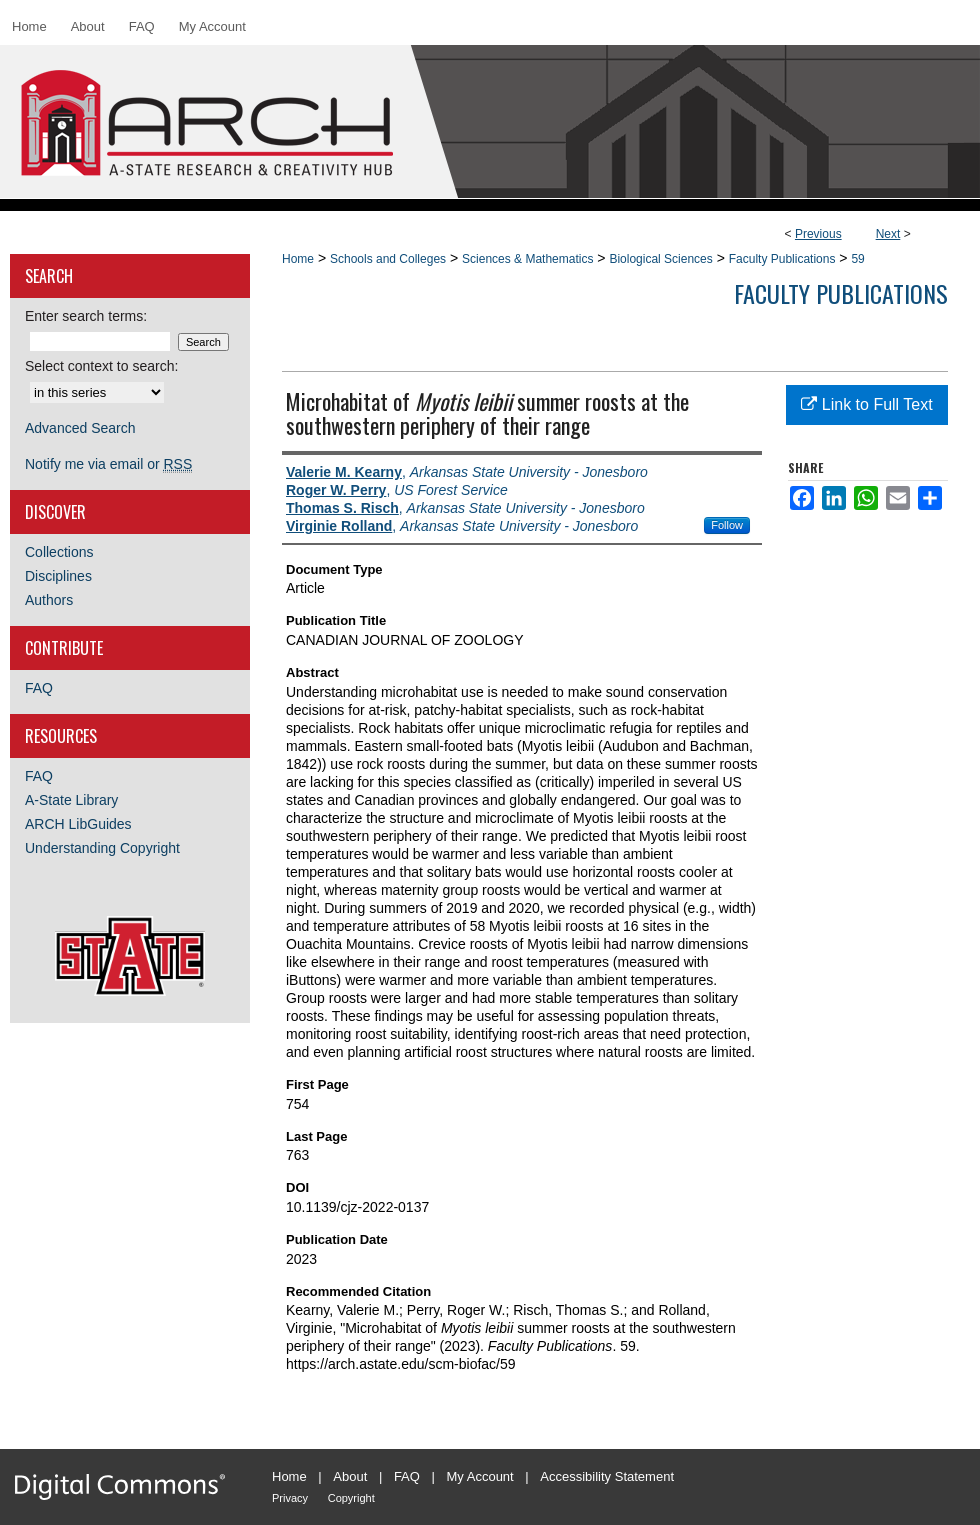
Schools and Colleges (388, 259)
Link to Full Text (866, 404)
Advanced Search (80, 428)
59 (857, 259)
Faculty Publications (782, 259)
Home (298, 259)
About (350, 1476)
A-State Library (71, 800)
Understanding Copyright (102, 848)
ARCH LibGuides (78, 824)
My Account (480, 1476)
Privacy (290, 1498)
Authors (49, 600)
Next (888, 234)
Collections (59, 552)
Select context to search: (101, 366)
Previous (818, 234)
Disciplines (58, 576)
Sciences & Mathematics (527, 259)
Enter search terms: (86, 316)
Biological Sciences (660, 259)
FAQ (39, 688)
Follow (727, 525)
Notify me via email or (108, 464)
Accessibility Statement (607, 1476)
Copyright (351, 1498)
